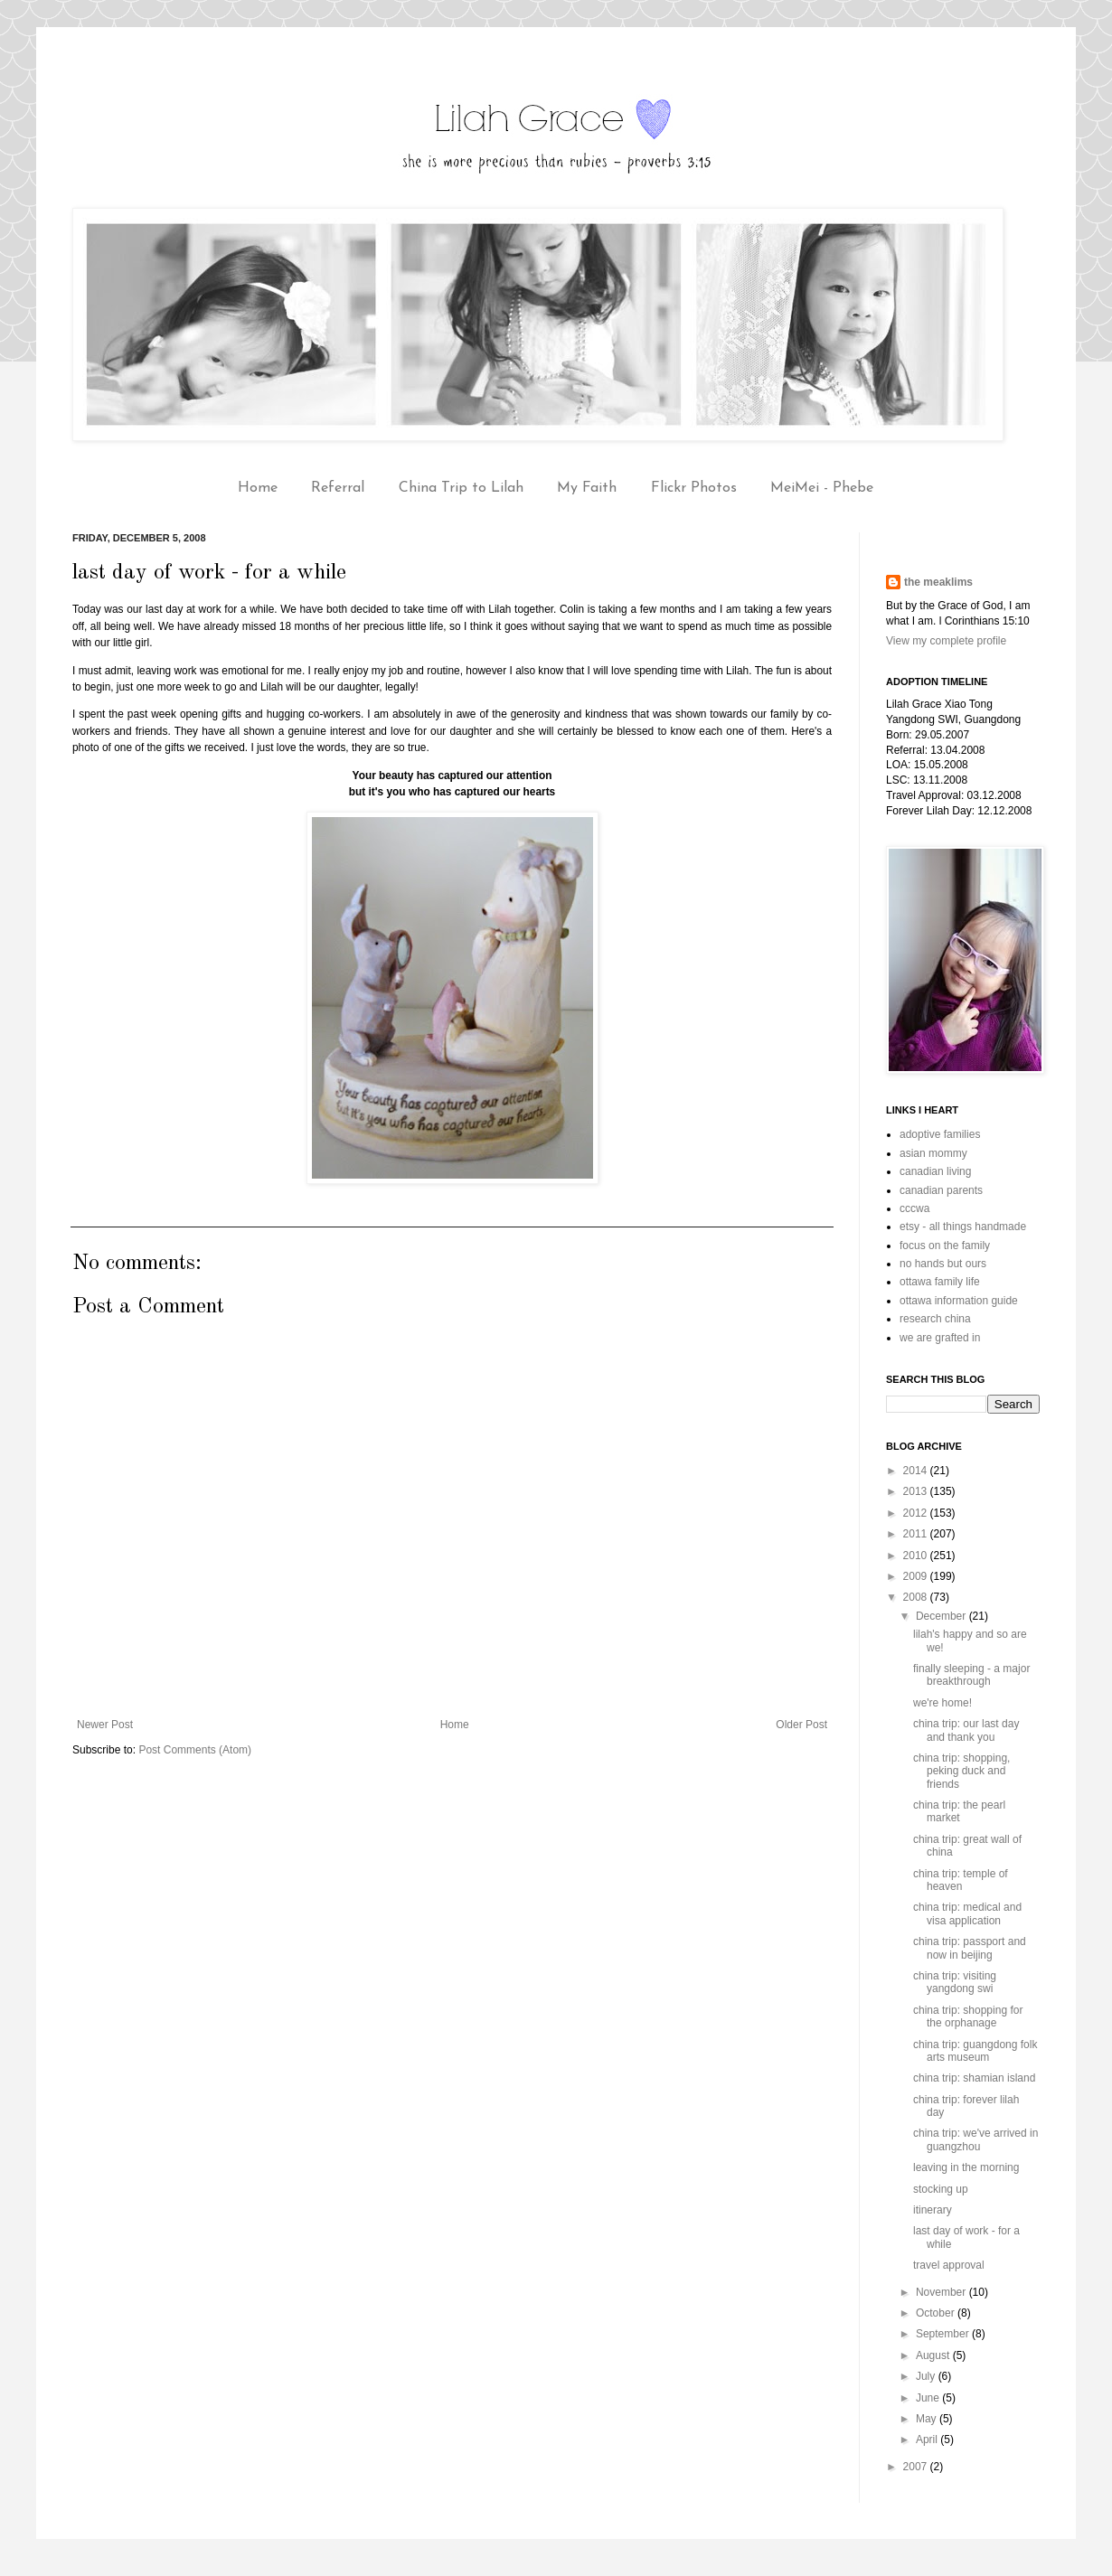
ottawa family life (940, 1281)
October (936, 2313)
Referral (337, 488)
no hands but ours (943, 1263)
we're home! (942, 1703)
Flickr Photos (694, 488)
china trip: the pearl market (959, 1811)
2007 (916, 2466)
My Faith (587, 488)
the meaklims (938, 582)
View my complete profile (946, 641)
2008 (916, 1597)
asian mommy (933, 1153)
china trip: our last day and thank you (966, 1730)
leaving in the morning (966, 2167)
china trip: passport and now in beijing (969, 1947)
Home (258, 488)
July (927, 2376)
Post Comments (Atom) (194, 1750)
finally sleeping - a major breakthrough (971, 1675)
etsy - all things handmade (963, 1226)
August (934, 2355)
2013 (916, 1491)
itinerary (932, 2210)
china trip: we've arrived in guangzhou (975, 2139)
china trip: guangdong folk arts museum (975, 2051)
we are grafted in (940, 1337)
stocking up (940, 2189)
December (942, 1616)
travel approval (949, 2265)
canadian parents (941, 1190)
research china (935, 1318)
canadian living (935, 1171)
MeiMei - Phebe (821, 488)
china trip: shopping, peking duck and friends (961, 1771)
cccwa (914, 1208)
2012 (916, 1513)
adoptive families (940, 1134)
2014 (916, 1470)
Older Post (801, 1724)
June (929, 2398)
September (944, 2333)
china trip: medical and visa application (967, 1913)
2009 (916, 1576)
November (942, 2292)
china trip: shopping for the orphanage (967, 2016)
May (927, 2418)
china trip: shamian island (974, 2078)
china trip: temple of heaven (960, 1880)
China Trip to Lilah (461, 488)
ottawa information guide (959, 1300)
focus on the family (945, 1245)
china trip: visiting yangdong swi (954, 1982)
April (928, 2439)
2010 (916, 1555)
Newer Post (105, 1724)
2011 (916, 1534)
